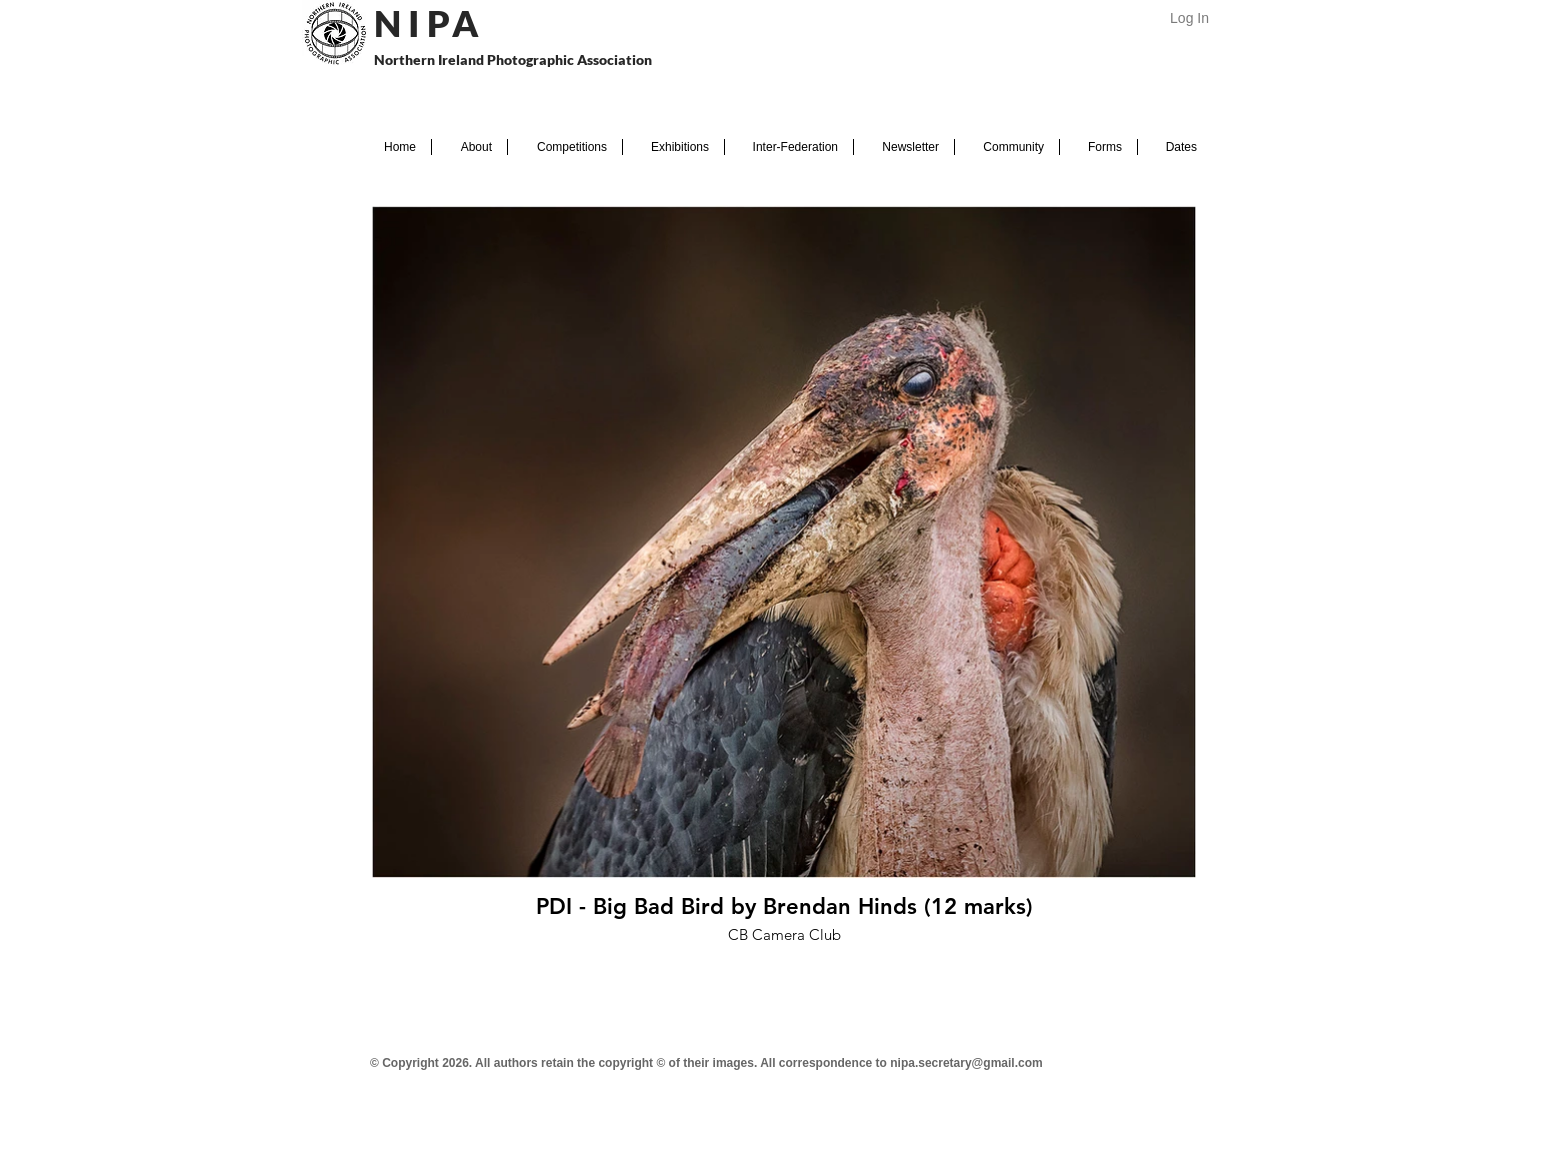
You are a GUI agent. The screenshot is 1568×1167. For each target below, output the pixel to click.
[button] (469, 147)
